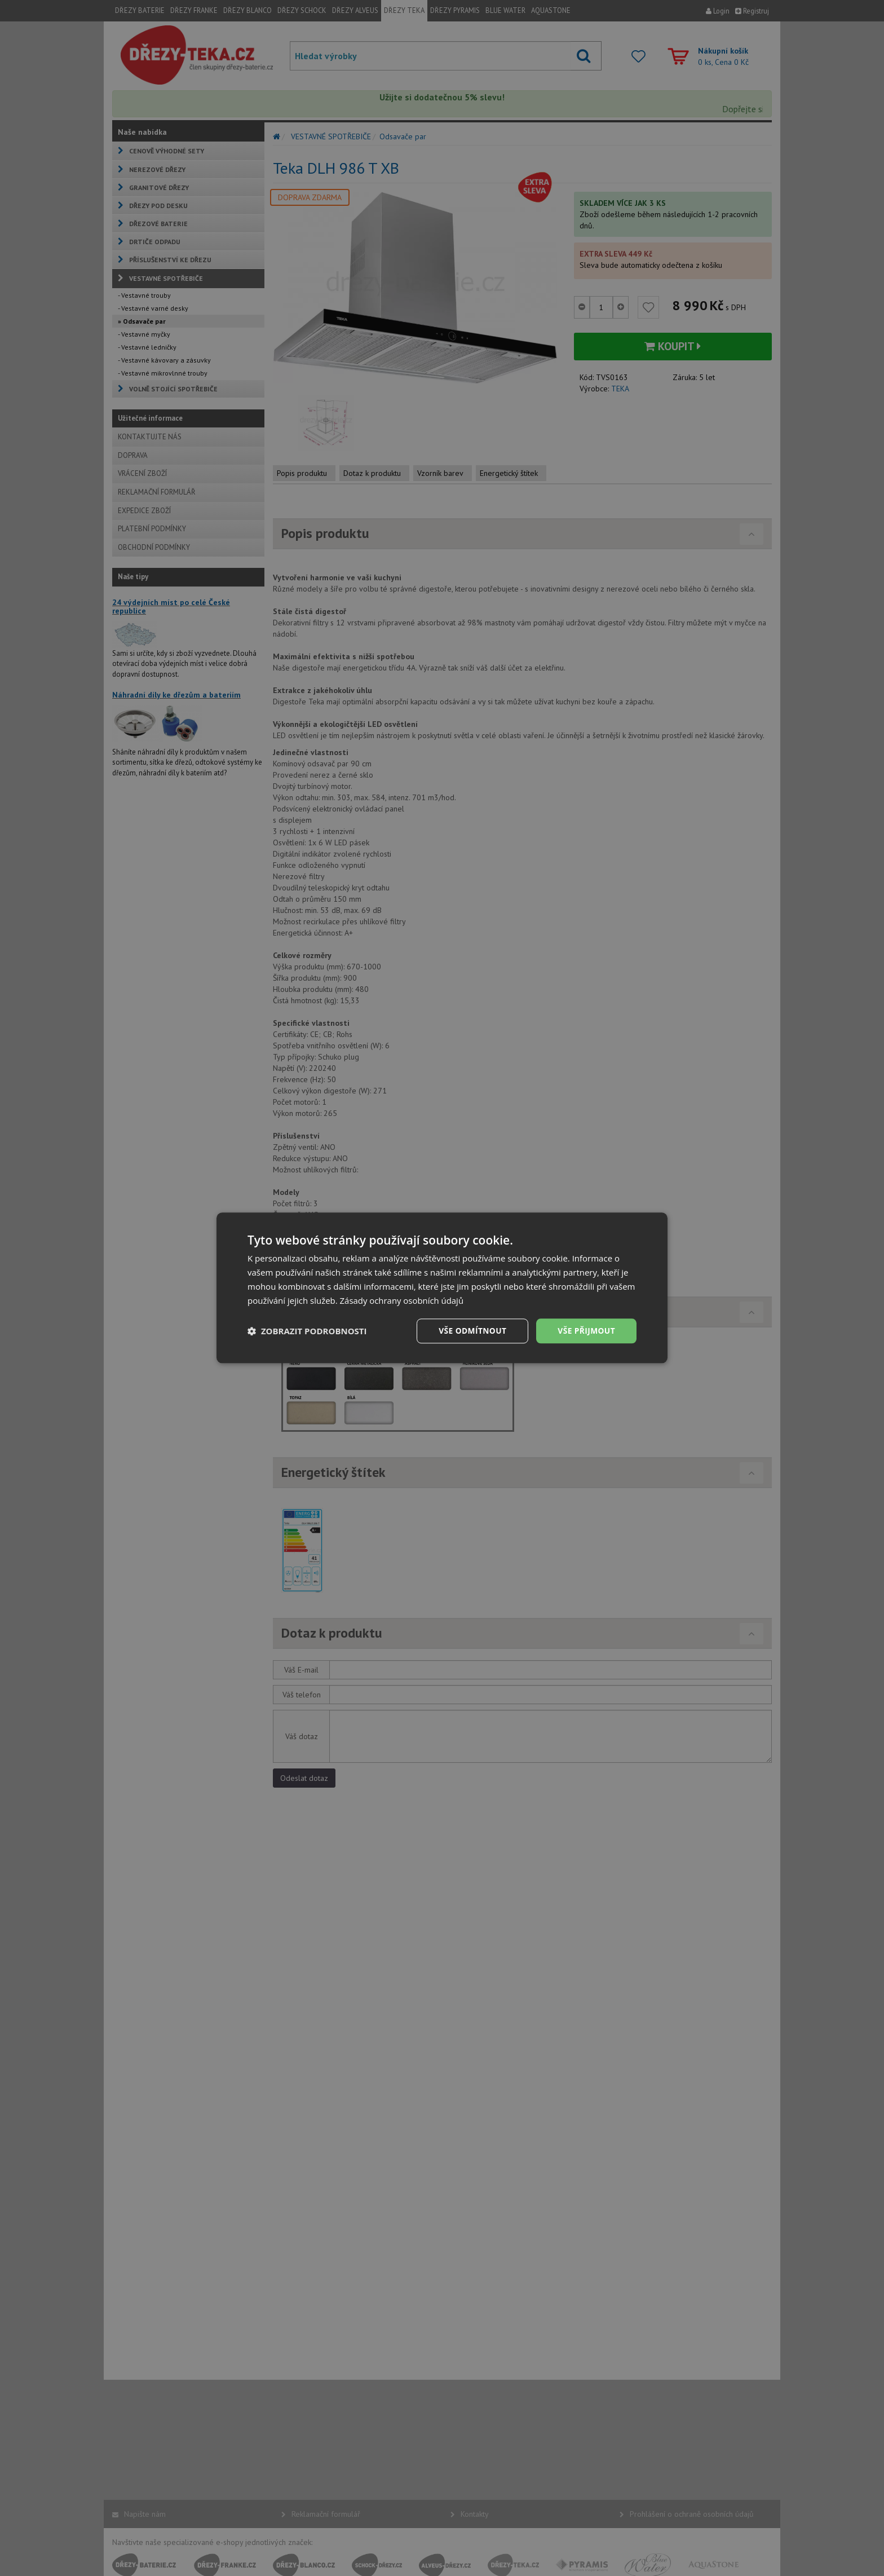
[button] (307, 1331)
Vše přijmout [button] (586, 1330)
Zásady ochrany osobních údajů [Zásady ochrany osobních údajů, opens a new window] (402, 1300)
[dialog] (442, 1288)
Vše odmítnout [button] (470, 1330)
